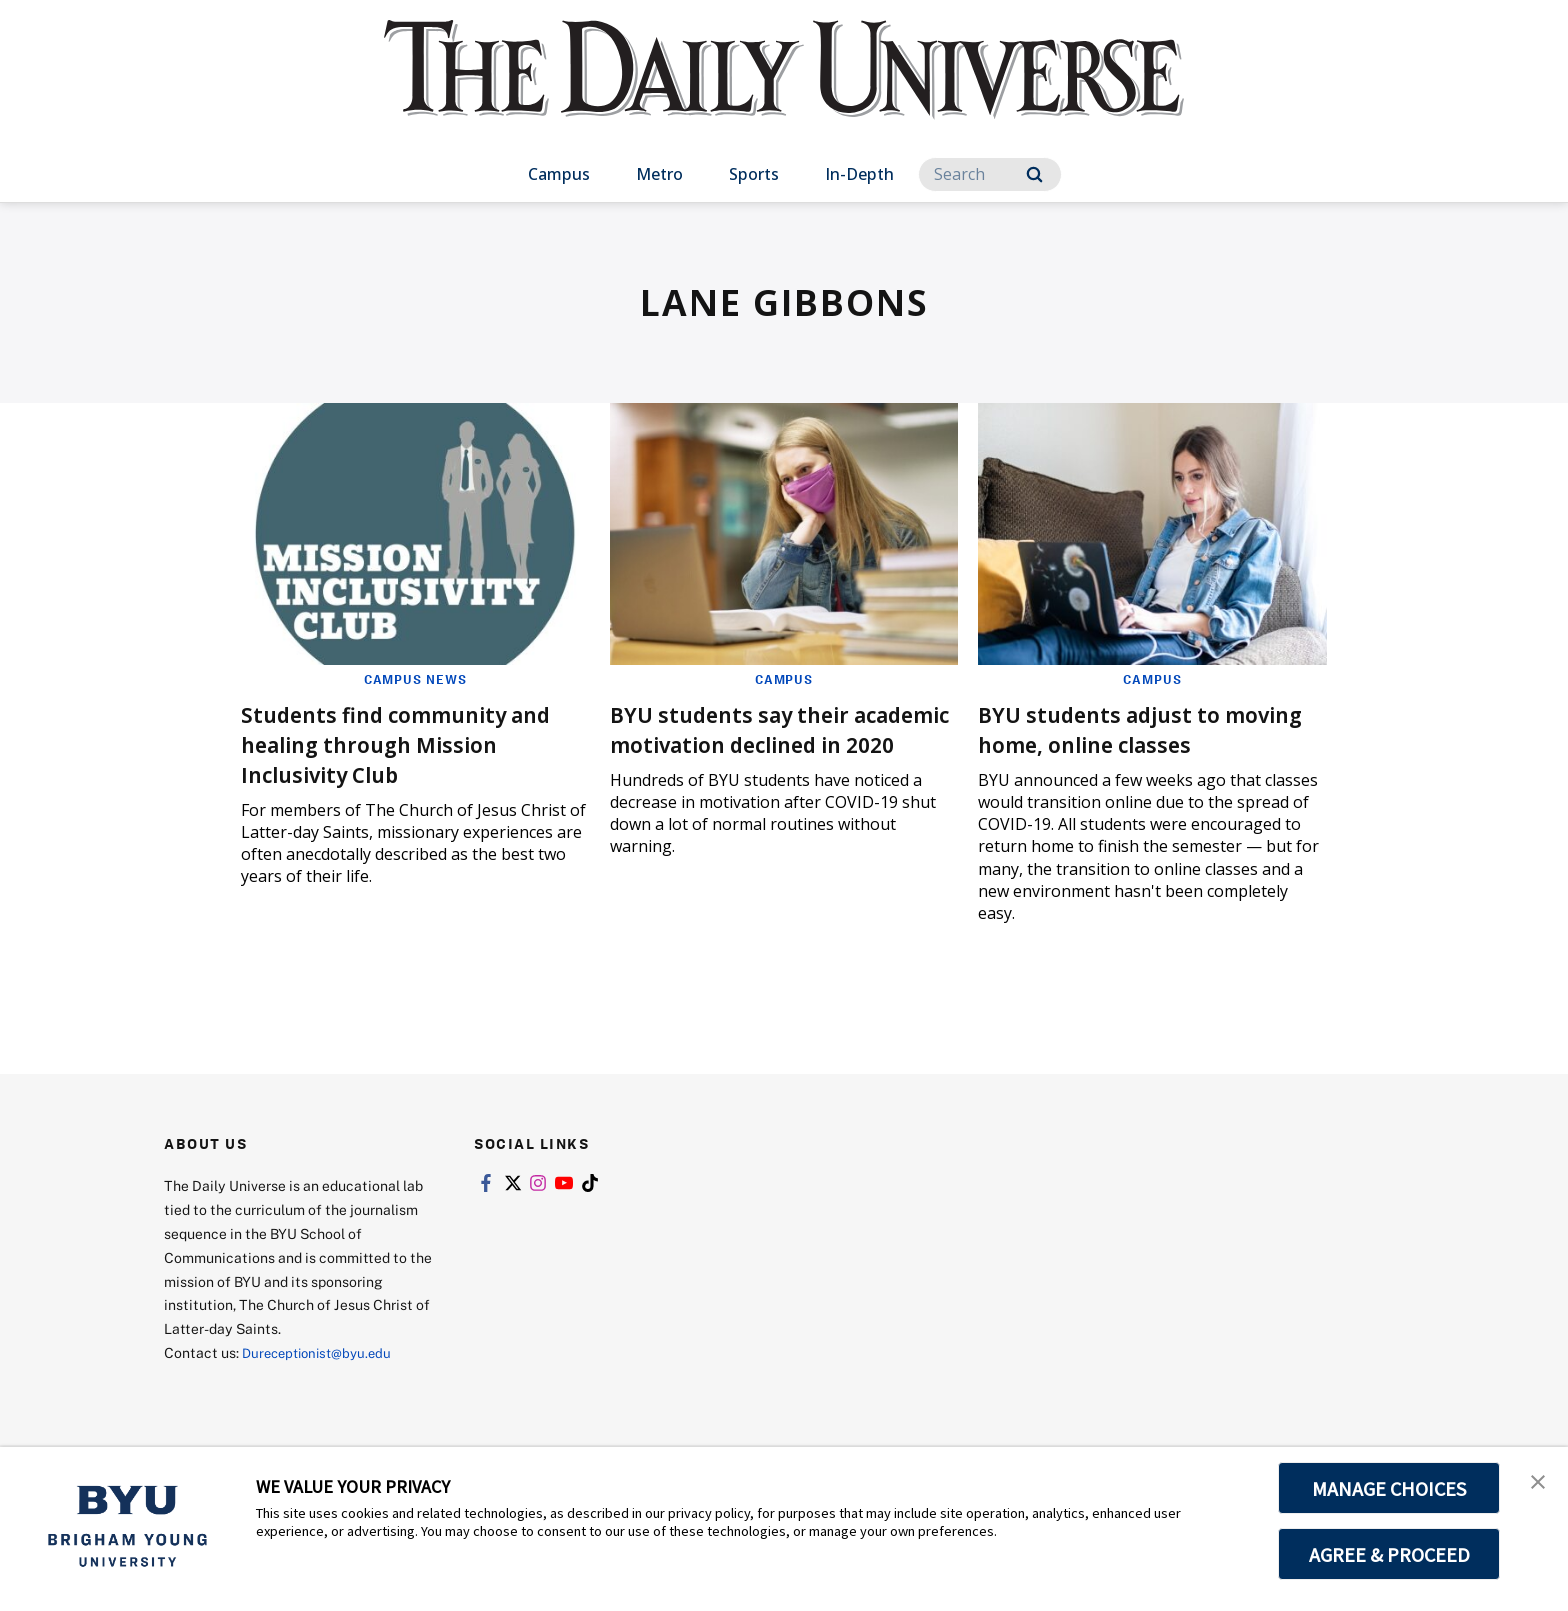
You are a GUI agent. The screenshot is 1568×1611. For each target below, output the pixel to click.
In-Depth (859, 174)
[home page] (784, 89)
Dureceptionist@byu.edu (322, 1352)
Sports (754, 174)
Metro (659, 174)
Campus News (415, 679)
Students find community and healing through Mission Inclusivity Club (411, 743)
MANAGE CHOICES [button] (1389, 1488)
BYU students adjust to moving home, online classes (1146, 728)
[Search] (990, 174)
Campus (559, 174)
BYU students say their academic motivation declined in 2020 (746, 743)
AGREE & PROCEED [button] (1389, 1554)
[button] (1535, 1483)
